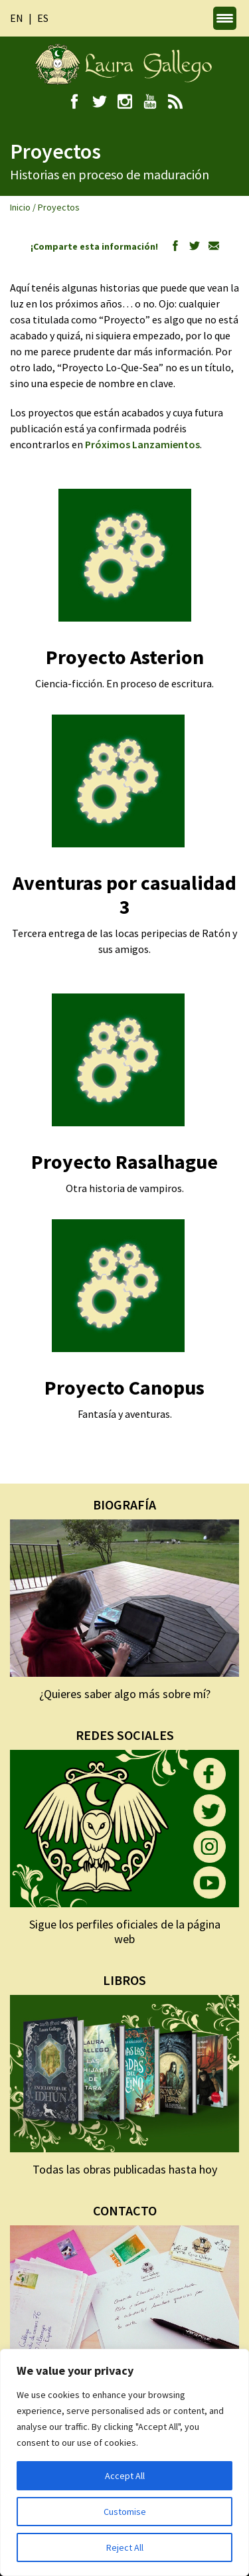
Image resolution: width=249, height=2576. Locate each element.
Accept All (125, 2476)
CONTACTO (125, 2210)
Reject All (124, 2547)
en (16, 18)
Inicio (20, 207)
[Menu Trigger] (224, 18)
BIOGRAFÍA (124, 1504)
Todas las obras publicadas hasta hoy (125, 2169)
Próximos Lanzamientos (142, 444)
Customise (125, 2512)
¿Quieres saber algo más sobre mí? (124, 1693)
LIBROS (124, 1980)
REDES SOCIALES (125, 1735)
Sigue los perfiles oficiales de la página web (124, 1931)
